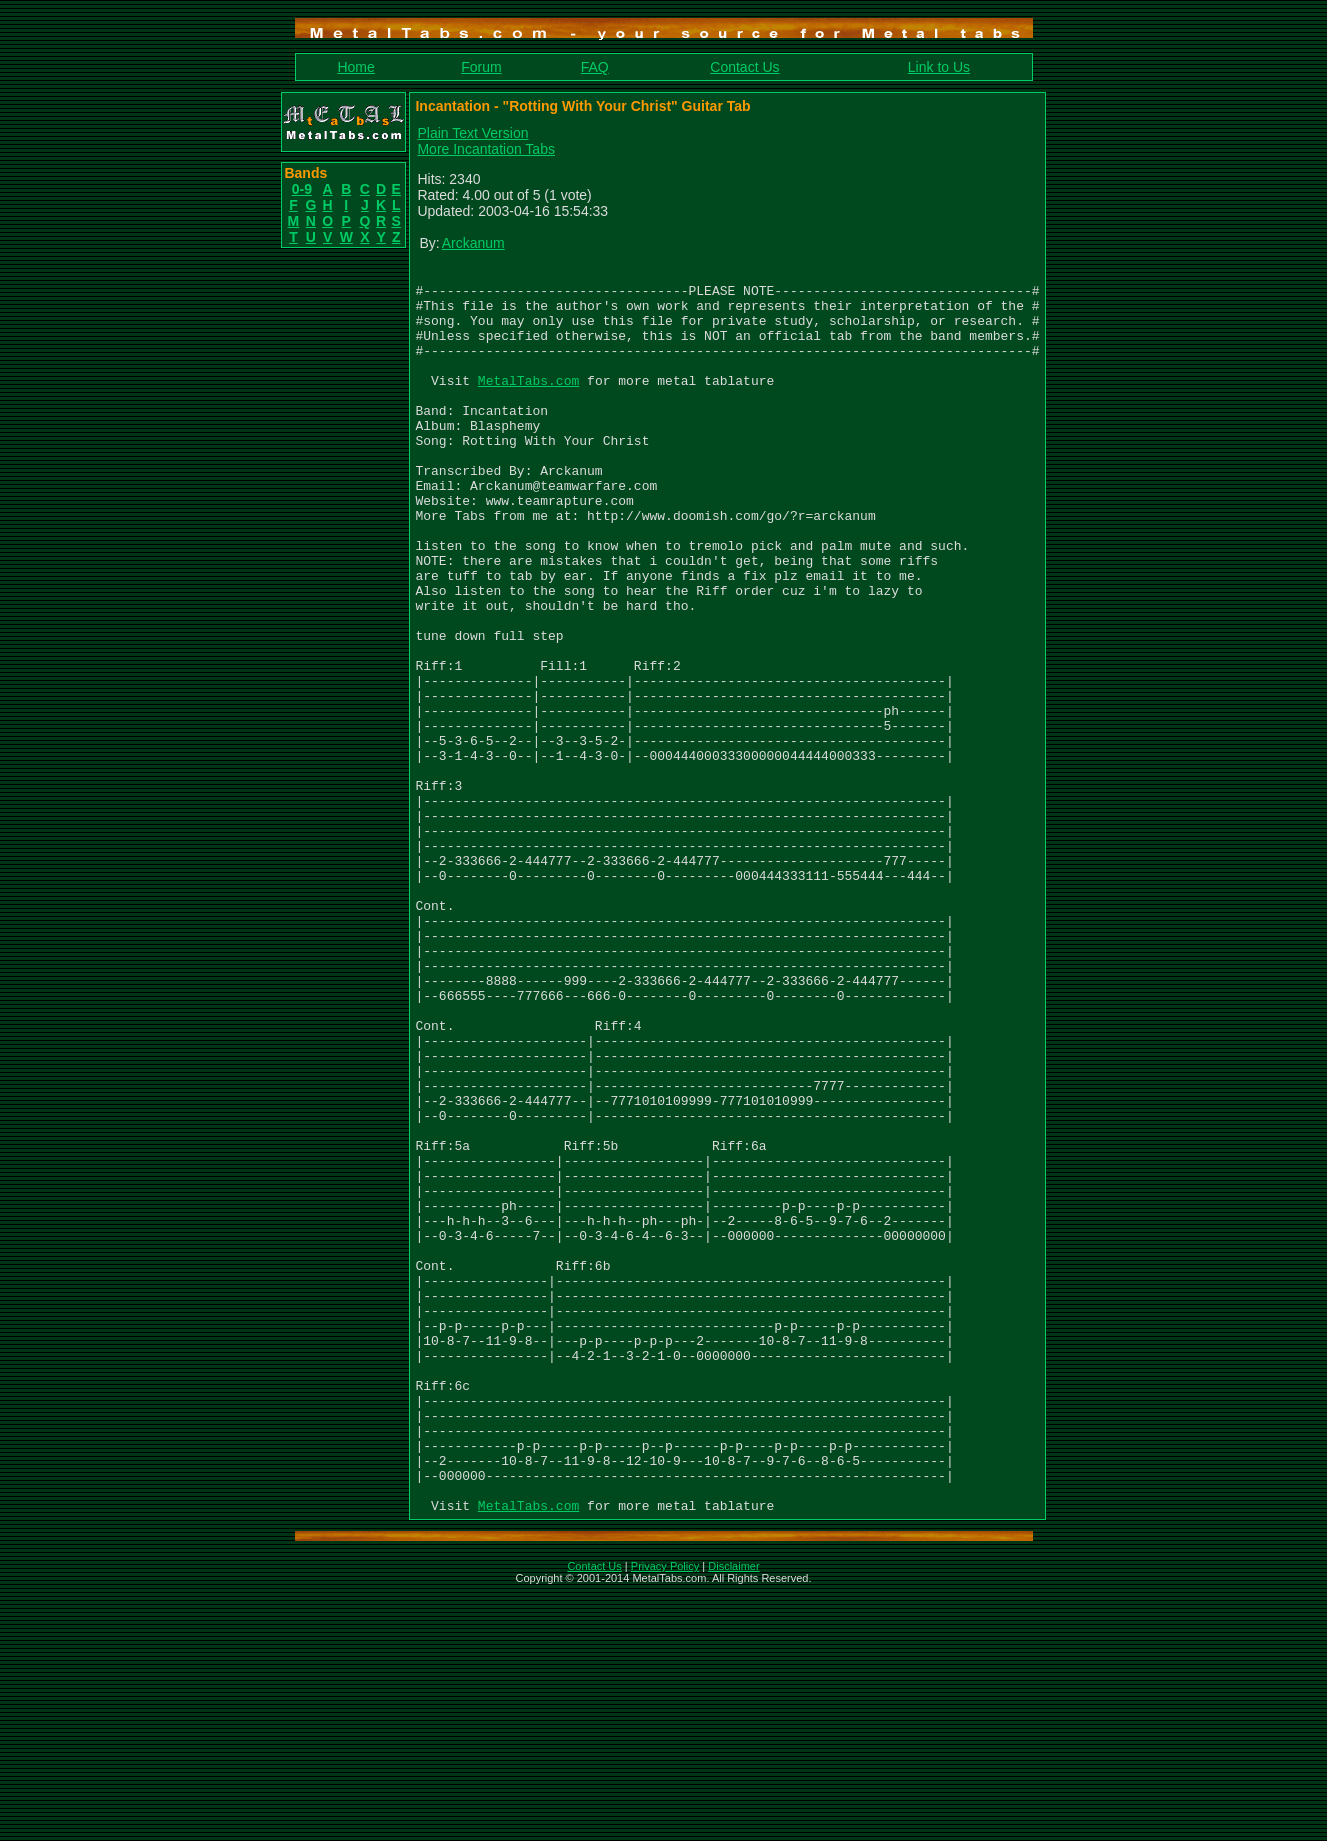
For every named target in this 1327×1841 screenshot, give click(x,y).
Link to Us (939, 67)
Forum (481, 67)
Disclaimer (733, 1815)
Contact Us (744, 67)
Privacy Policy (665, 1815)
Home (355, 67)
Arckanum (473, 243)
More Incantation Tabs (487, 149)
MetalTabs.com (528, 404)
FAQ (595, 67)
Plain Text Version (473, 133)
